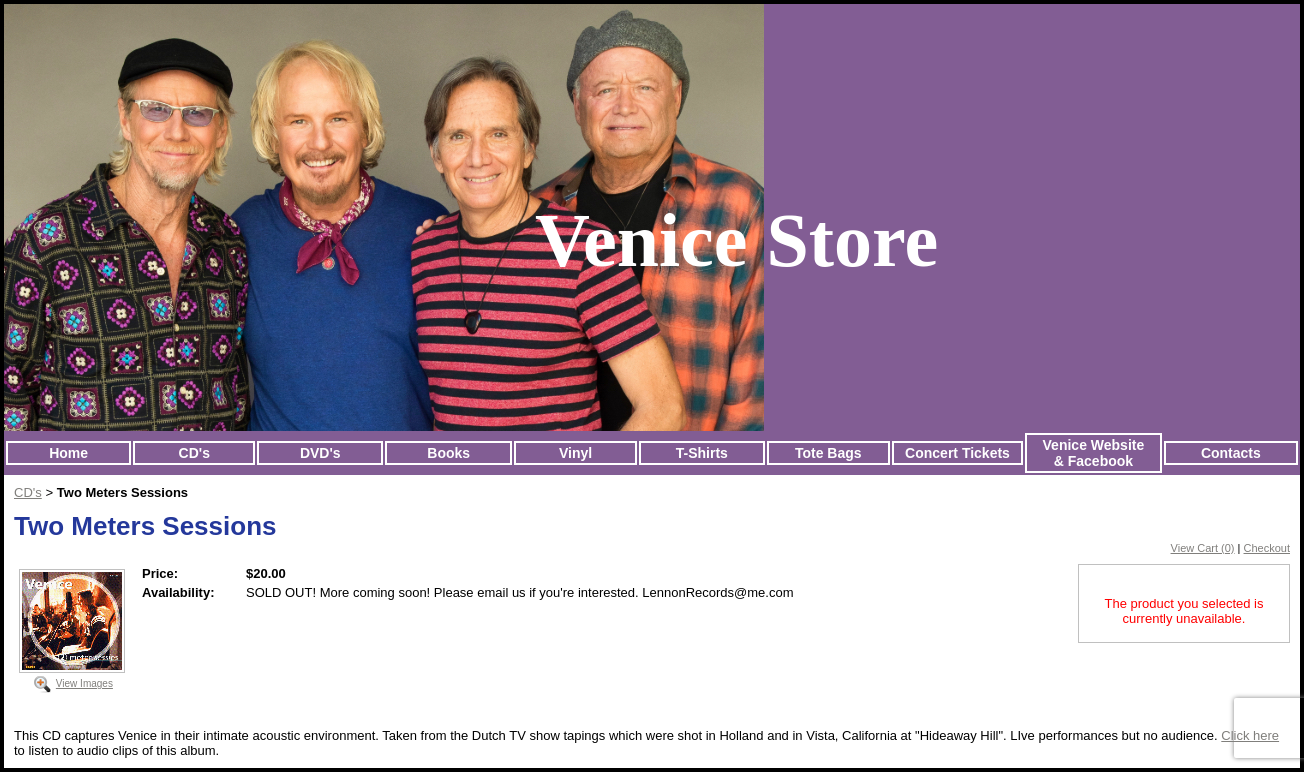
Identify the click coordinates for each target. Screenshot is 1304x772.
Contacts (1231, 453)
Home (68, 453)
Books (448, 453)
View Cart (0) (1203, 548)
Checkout (1267, 548)
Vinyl (575, 453)
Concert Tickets (957, 453)
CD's (194, 453)
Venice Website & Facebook (1094, 453)
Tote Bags (828, 453)
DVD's (320, 453)
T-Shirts (702, 453)
